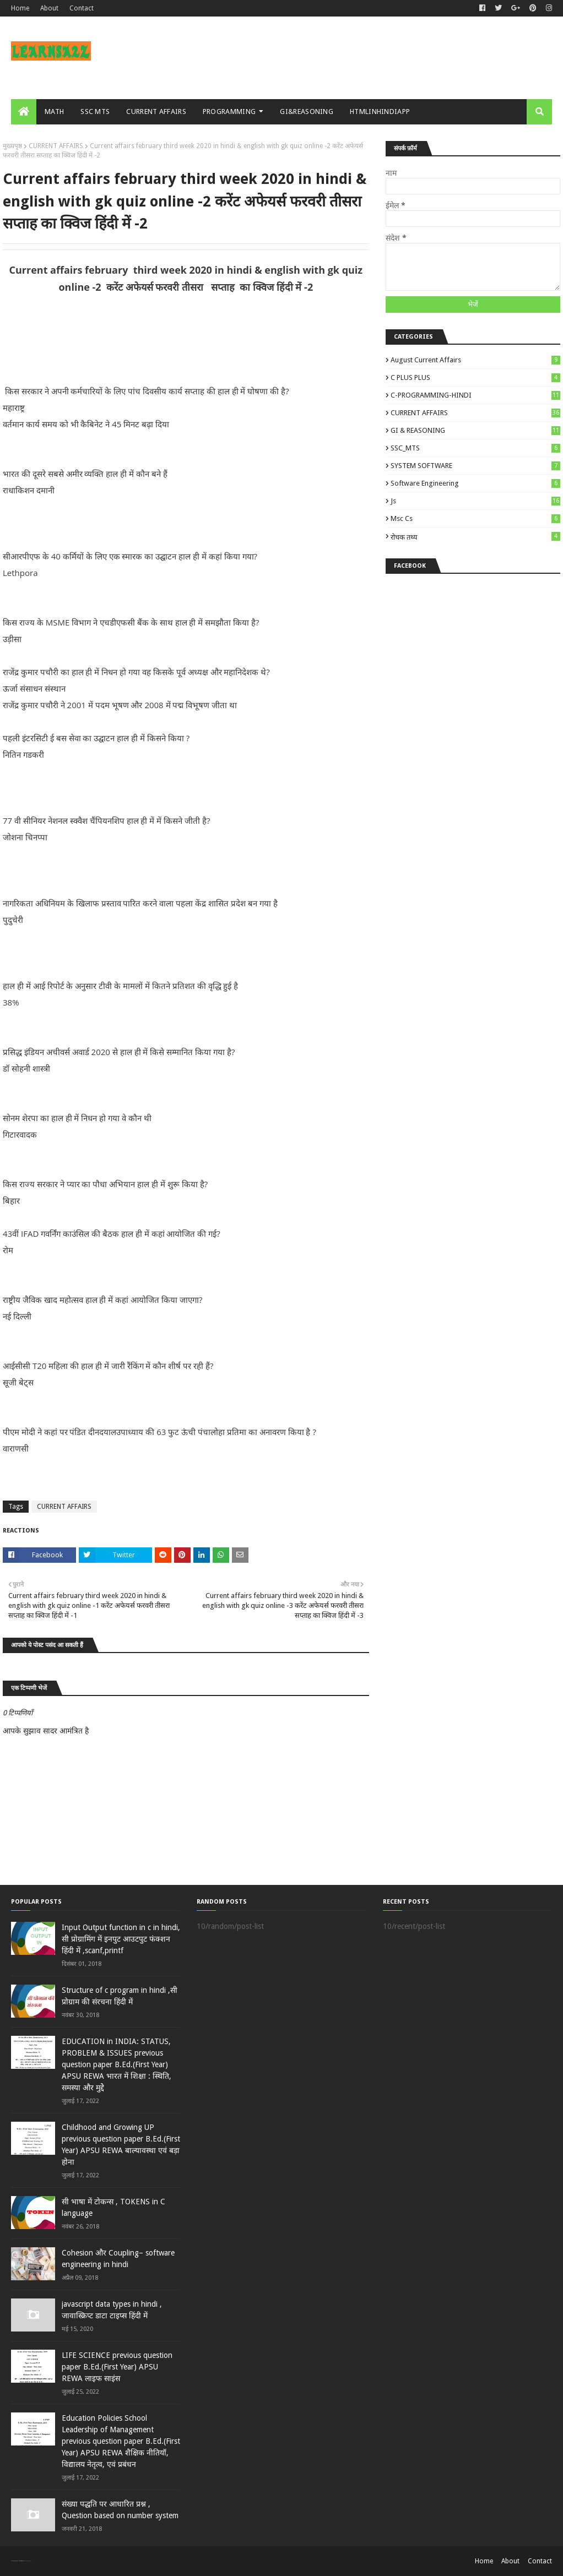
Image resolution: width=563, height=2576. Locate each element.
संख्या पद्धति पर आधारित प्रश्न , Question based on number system (120, 2509)
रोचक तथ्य (475, 536)
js (475, 501)
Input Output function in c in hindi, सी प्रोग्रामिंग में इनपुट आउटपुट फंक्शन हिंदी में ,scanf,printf (121, 1939)
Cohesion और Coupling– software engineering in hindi (118, 2258)
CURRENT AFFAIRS (56, 146)
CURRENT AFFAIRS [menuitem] (156, 111)
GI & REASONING (475, 430)
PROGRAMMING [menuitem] (229, 111)
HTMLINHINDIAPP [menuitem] (380, 111)
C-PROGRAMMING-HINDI (475, 395)
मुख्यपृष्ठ (12, 146)
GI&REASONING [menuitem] (306, 111)
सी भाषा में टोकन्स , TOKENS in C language (113, 2207)
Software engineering (475, 483)
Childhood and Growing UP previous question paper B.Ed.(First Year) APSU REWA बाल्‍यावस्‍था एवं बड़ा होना (121, 2144)
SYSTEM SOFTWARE (475, 465)
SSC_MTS (475, 448)
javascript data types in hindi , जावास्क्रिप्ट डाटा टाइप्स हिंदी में (112, 2310)
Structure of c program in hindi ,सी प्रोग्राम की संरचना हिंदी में (119, 1996)
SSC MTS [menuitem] (95, 111)
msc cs (475, 518)
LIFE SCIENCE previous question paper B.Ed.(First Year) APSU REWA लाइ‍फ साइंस (117, 2367)
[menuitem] (23, 111)
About (49, 8)
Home (20, 8)
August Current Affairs (475, 360)
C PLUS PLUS (475, 377)
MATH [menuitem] (54, 111)
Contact (81, 8)
